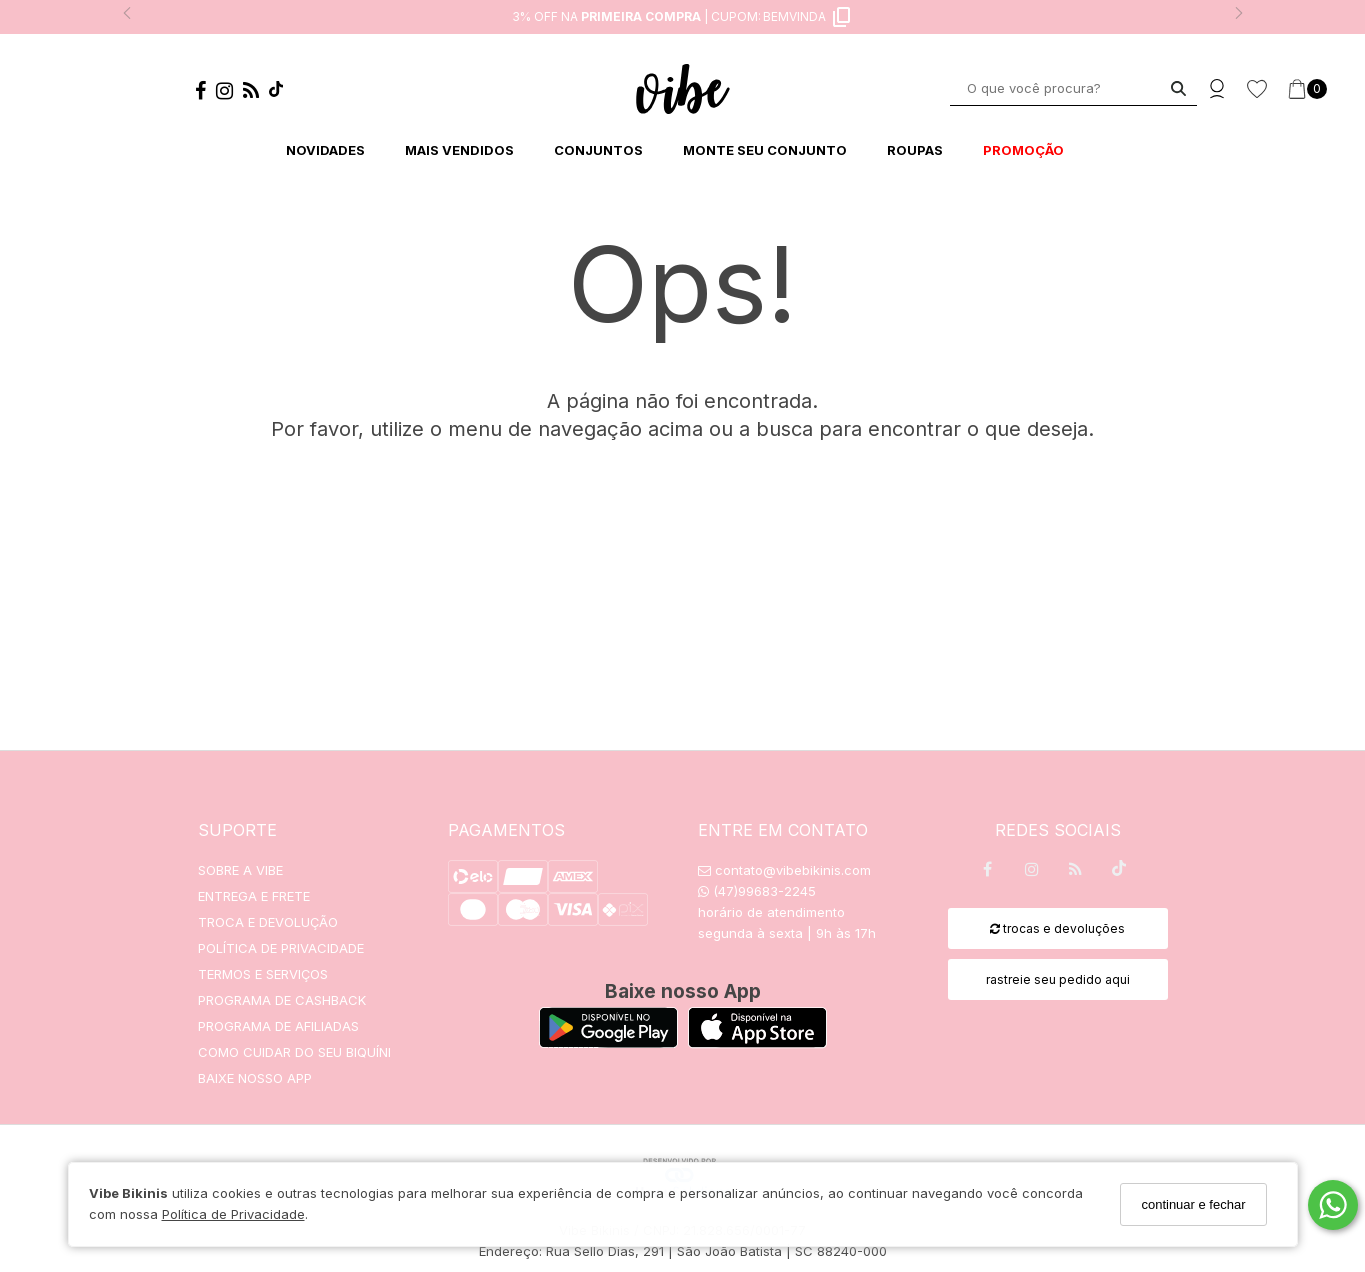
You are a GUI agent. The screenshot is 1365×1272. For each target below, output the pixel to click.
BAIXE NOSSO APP (255, 1078)
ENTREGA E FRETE (254, 896)
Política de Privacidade (233, 1214)
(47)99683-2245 (757, 891)
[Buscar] (1178, 88)
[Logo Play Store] (608, 1042)
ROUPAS (915, 150)
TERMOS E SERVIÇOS (263, 974)
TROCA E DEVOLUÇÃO (268, 922)
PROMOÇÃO (1023, 150)
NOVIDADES (325, 150)
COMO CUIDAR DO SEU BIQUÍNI (294, 1052)
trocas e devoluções (1057, 928)
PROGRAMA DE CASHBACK (282, 1000)
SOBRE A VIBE (240, 870)
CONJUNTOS (598, 150)
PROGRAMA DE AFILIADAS (278, 1026)
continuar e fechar (1193, 1204)
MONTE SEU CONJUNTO (765, 150)
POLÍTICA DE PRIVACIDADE (281, 948)
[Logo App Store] (757, 1042)
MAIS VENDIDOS (459, 150)
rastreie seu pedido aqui (1058, 979)
